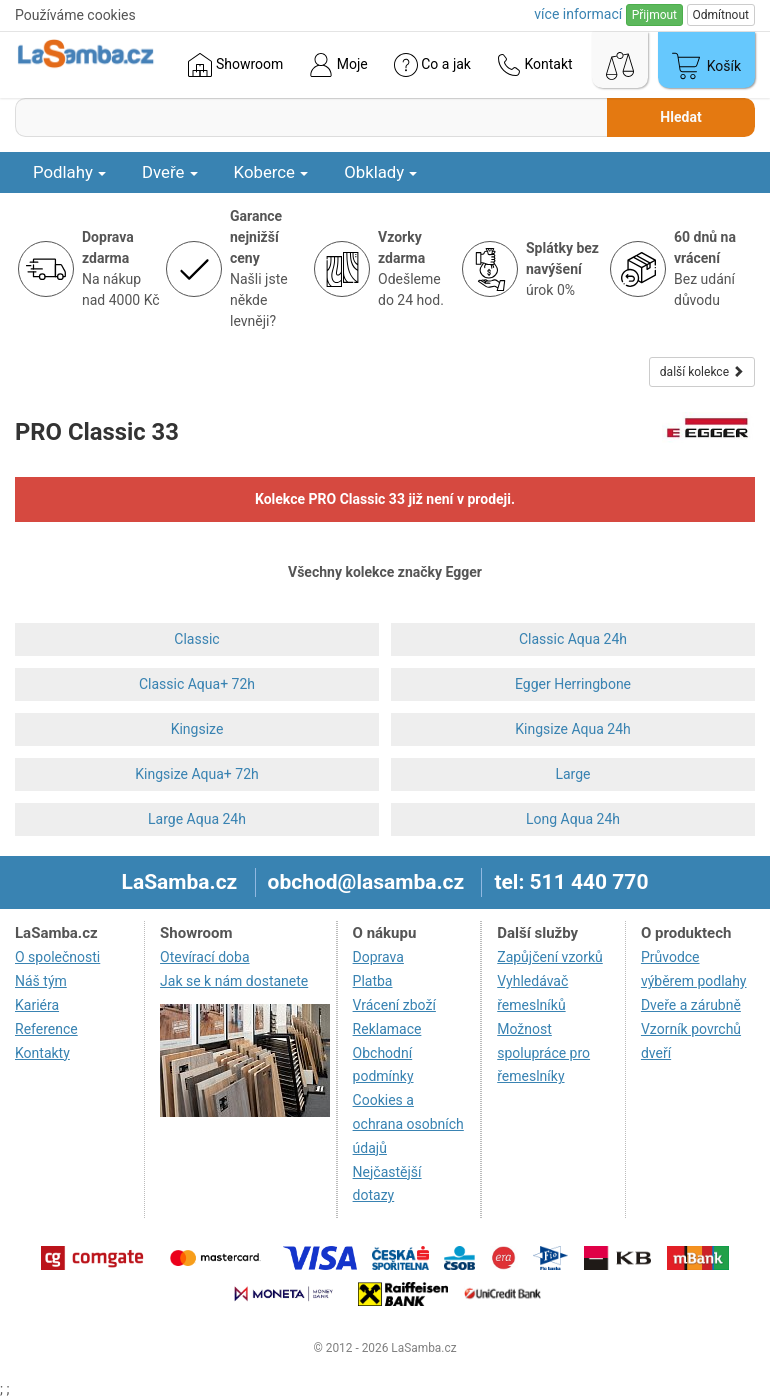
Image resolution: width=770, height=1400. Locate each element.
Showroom (235, 65)
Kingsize (197, 729)
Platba (373, 981)
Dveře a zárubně (691, 1005)
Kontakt (535, 65)
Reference (46, 1029)
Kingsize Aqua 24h (573, 729)
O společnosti (57, 957)
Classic (196, 639)
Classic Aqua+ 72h (197, 684)
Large (572, 774)
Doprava (378, 957)
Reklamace (387, 1029)
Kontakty (42, 1053)
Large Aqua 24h (197, 819)
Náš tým (41, 981)
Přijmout (654, 15)
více (578, 14)
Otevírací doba (205, 957)
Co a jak (432, 65)
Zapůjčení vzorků (550, 957)
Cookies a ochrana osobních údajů (408, 1124)
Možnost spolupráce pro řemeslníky (543, 1053)
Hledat (680, 117)
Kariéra (37, 1005)
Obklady (380, 172)
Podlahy (69, 172)
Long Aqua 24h (573, 819)
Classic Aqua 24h (573, 639)
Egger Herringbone (573, 684)
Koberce (271, 172)
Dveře (170, 172)
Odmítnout (721, 15)
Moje (338, 65)
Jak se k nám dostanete (234, 981)
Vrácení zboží (394, 1005)
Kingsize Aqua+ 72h (196, 774)
